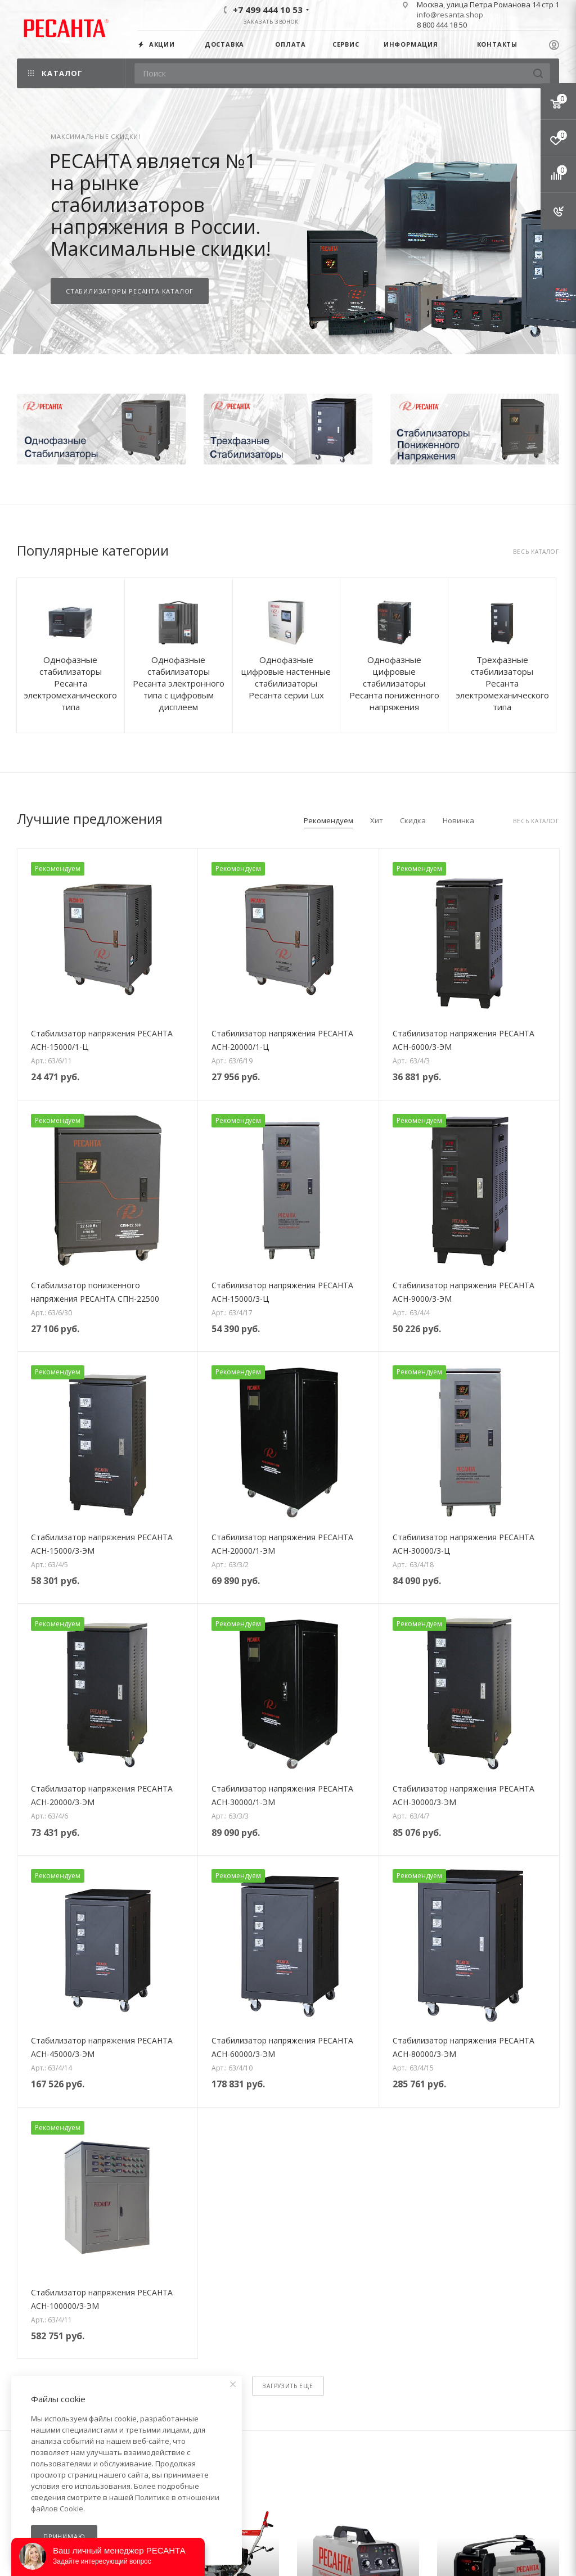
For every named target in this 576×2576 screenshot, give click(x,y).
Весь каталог (536, 552)
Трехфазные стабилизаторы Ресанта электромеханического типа (502, 683)
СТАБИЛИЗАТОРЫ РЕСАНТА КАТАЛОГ (130, 291)
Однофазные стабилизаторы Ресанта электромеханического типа (70, 683)
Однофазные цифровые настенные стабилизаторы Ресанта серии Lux (286, 677)
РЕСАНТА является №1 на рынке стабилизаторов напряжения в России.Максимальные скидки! (160, 204)
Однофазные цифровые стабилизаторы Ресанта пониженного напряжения (394, 683)
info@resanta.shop (450, 15)
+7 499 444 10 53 (268, 9)
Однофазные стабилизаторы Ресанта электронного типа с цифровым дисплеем (178, 683)
